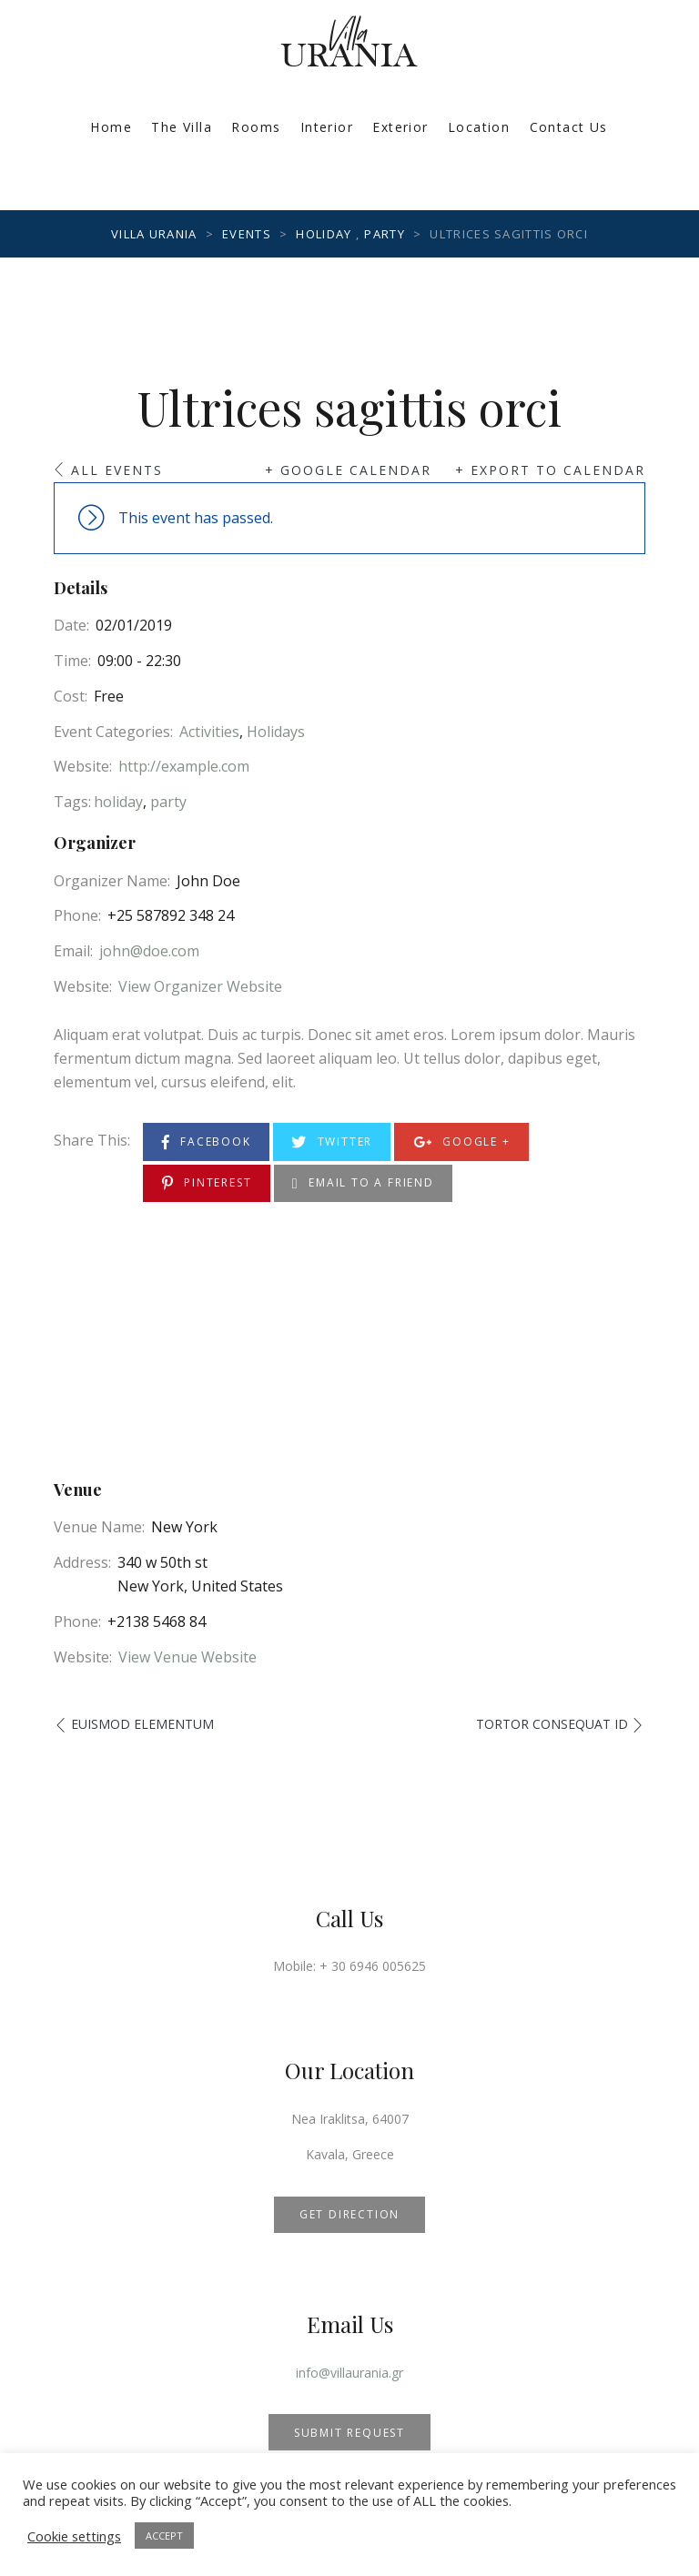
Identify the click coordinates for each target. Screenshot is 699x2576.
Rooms (255, 127)
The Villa (181, 127)
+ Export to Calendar (550, 470)
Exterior (400, 127)
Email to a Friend (363, 1183)
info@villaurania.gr (349, 2372)
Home (111, 127)
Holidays (276, 732)
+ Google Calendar (348, 470)
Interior (326, 127)
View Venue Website (187, 1657)
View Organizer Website (200, 986)
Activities (209, 732)
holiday (118, 802)
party (168, 802)
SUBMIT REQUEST (349, 2432)
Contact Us (569, 127)
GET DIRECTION (349, 2214)
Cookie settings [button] (74, 2536)
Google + (462, 1142)
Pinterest (207, 1183)
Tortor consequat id (552, 1723)
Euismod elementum (142, 1723)
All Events (117, 470)
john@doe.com (149, 951)
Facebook (206, 1142)
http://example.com (183, 766)
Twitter (331, 1142)
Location (479, 127)
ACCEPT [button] (164, 2535)
